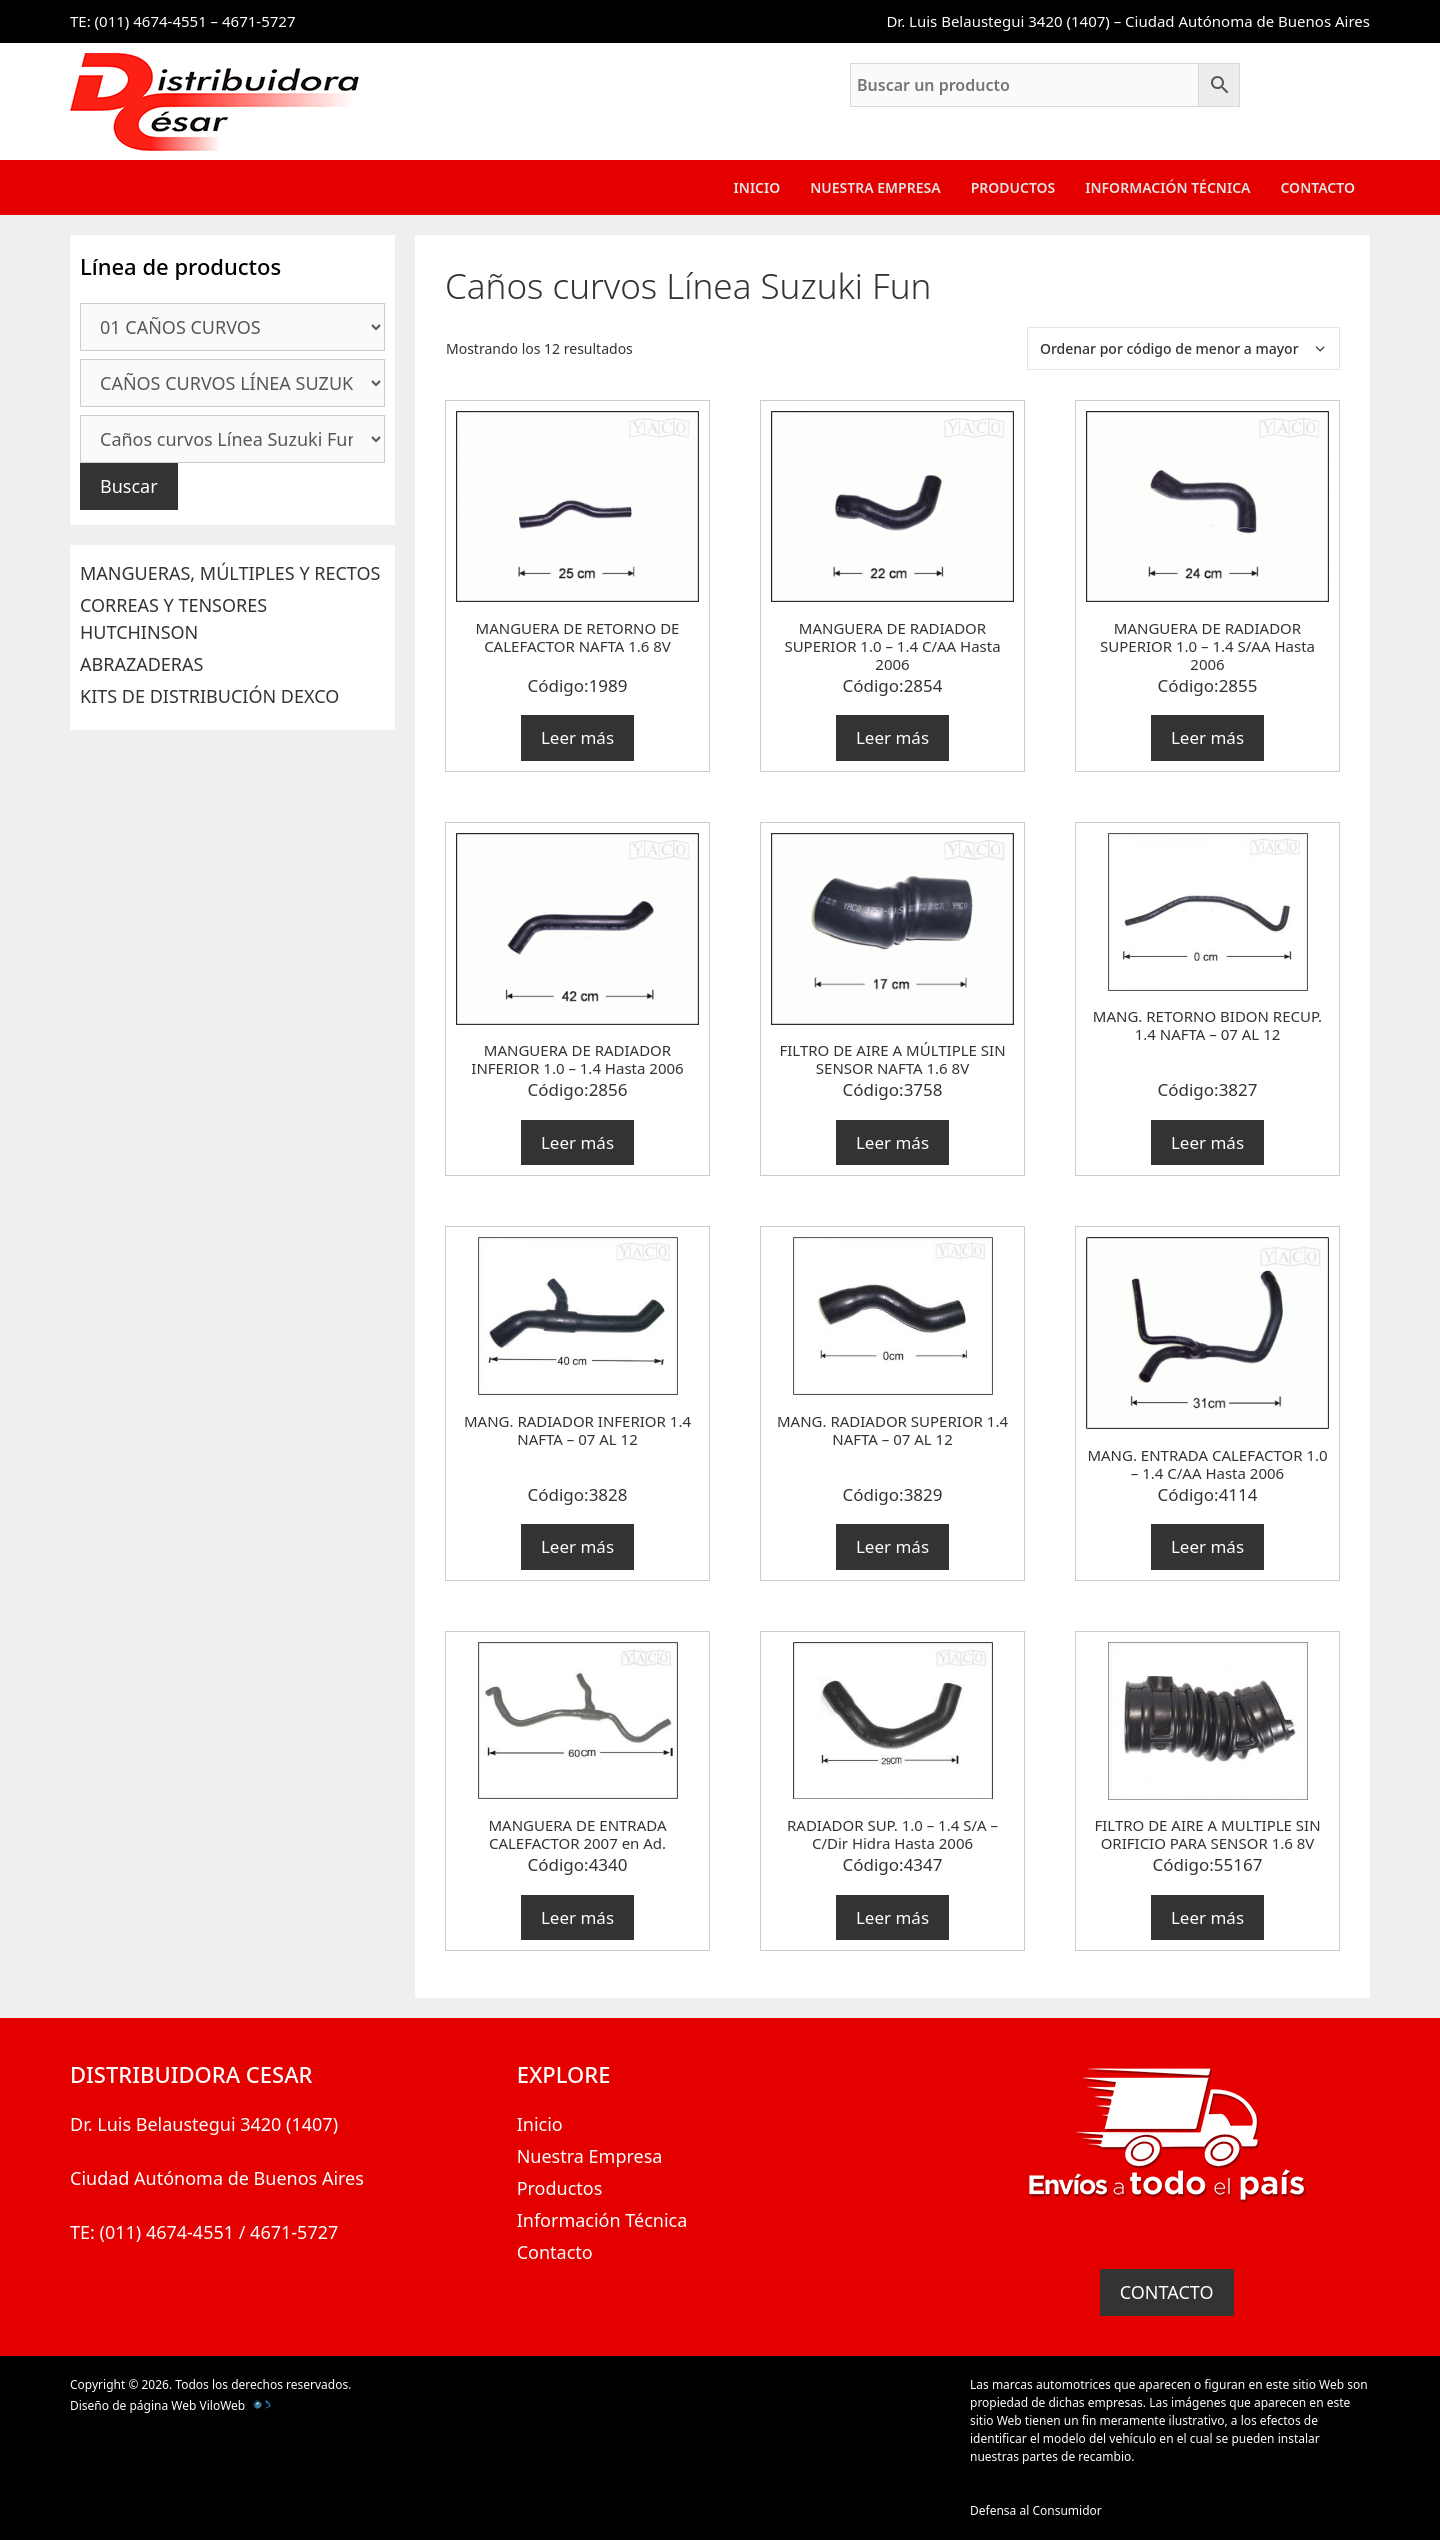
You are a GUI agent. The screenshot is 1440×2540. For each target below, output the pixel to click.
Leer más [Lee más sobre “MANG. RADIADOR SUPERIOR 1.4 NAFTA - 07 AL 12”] (892, 1546)
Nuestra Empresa (875, 187)
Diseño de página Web (133, 2405)
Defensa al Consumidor (1036, 2510)
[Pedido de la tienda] (1183, 348)
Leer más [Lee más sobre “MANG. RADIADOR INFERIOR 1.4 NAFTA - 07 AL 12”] (577, 1546)
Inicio (757, 187)
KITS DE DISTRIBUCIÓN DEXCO (209, 696)
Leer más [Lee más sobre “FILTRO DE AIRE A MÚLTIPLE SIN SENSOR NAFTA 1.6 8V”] (892, 1142)
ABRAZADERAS (141, 664)
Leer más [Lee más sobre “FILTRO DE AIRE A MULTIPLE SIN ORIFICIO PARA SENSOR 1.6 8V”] (1207, 1917)
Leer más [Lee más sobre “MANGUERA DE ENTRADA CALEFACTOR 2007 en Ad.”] (577, 1917)
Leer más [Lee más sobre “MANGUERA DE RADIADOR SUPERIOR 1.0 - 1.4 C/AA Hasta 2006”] (892, 737)
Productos (1013, 187)
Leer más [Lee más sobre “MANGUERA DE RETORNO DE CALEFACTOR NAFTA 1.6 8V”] (577, 737)
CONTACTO (1167, 2292)
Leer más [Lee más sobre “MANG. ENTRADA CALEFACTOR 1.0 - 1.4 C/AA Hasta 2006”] (1207, 1546)
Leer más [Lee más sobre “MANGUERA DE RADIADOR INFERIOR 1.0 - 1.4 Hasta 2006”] (577, 1142)
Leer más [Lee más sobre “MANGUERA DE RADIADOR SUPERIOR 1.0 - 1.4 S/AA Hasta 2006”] (1207, 737)
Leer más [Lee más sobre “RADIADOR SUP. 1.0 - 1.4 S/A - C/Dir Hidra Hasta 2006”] (892, 1917)
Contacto (1317, 187)
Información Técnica (1167, 187)
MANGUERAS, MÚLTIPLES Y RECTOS (230, 573)
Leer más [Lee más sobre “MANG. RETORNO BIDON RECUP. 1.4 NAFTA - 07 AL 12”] (1207, 1142)
